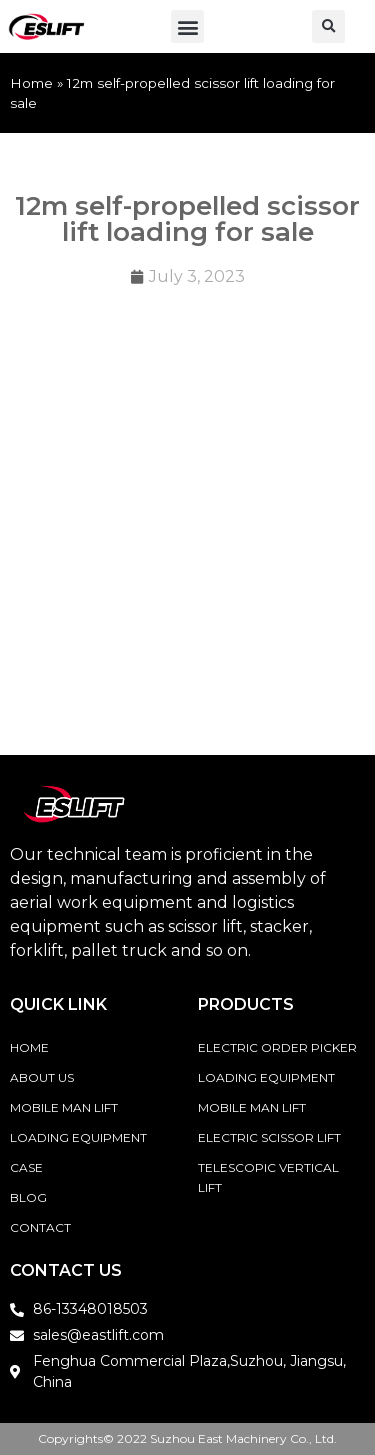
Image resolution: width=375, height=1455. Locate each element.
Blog (28, 1197)
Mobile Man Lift (64, 1107)
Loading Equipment (78, 1137)
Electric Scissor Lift (269, 1137)
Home (31, 83)
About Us (42, 1077)
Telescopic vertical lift (268, 1177)
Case (26, 1167)
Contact (40, 1227)
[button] (187, 26)
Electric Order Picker (277, 1047)
